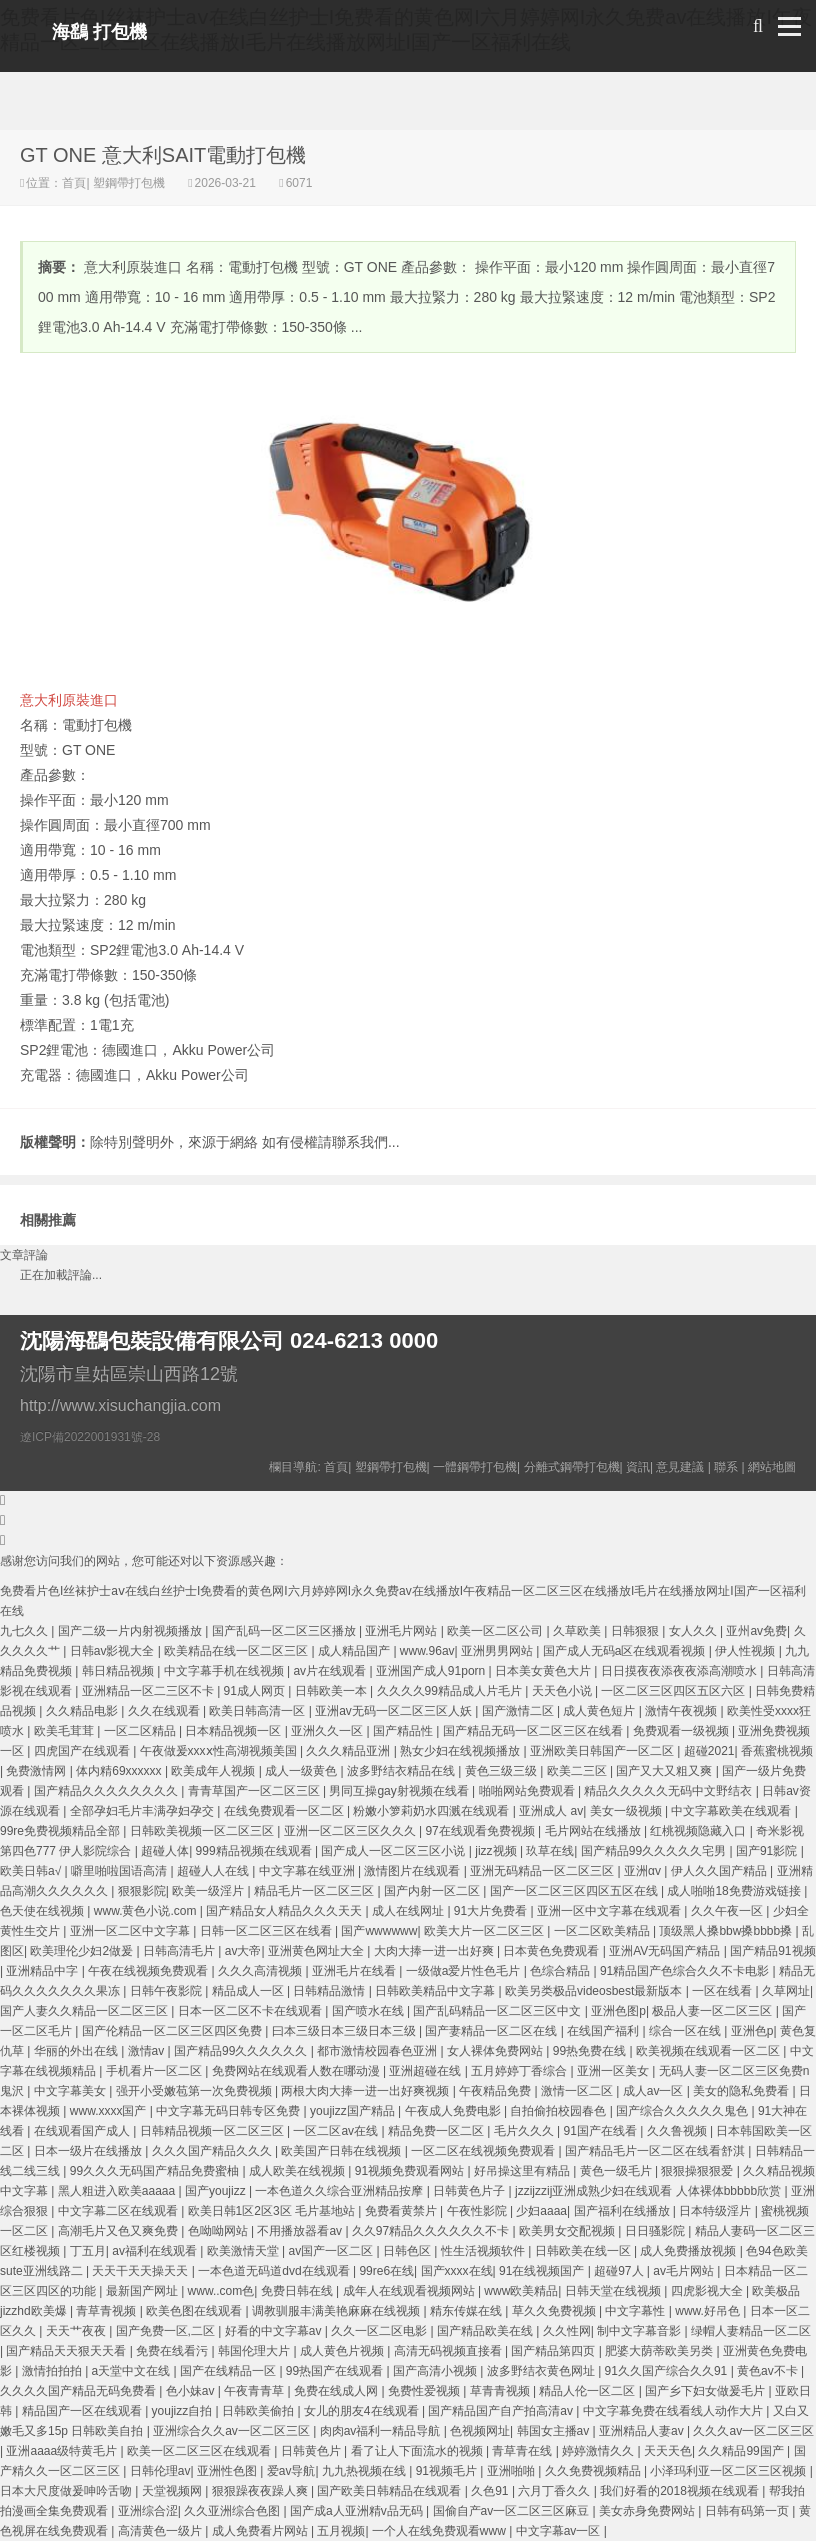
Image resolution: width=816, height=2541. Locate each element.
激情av (148, 2051)
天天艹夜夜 (77, 2331)
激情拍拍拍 (53, 2371)
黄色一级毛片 (617, 2171)
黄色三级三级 (502, 1771)
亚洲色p (752, 2031)
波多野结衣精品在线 (402, 1771)
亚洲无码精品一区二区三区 (543, 1871)
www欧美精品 (521, 2291)
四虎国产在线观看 (83, 1751)
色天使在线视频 (43, 1911)
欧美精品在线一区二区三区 (237, 1651)
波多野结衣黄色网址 (542, 2371)
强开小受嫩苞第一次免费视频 (195, 2091)
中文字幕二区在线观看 (119, 2211)
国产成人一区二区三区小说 (394, 1851)
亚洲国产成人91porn (432, 1671)
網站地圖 (772, 1467)
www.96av (427, 1651)
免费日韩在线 (298, 2291)
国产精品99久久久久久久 (242, 2051)
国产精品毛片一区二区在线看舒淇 (656, 2151)
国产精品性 (404, 1731)
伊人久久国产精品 (720, 1871)
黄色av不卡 (769, 2371)
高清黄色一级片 (161, 2531)
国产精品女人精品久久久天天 (285, 1911)
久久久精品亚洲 (349, 1751)
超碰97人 (620, 2271)
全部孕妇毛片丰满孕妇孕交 (143, 1811)
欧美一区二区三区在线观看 (200, 2451)
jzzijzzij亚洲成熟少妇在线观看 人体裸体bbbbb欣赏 (649, 2191)
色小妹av (192, 2391)
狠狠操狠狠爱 (698, 2171)
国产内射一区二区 (433, 1891)
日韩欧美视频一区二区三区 (203, 1831)
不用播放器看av (301, 2231)
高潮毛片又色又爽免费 (119, 2231)
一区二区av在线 (337, 2131)
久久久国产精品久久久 (213, 2151)
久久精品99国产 (742, 2451)
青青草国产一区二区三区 (255, 1791)
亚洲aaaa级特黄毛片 (63, 2451)
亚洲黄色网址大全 (317, 1951)
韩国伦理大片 (255, 2351)
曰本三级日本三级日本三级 (345, 2031)
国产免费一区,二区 (167, 2331)
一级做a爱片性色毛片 (465, 1971)
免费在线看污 (173, 2351)
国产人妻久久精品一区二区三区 (85, 2011)
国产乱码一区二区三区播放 (285, 1631)
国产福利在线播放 (623, 2211)
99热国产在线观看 (336, 2371)
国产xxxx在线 (457, 2271)
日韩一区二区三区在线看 (267, 1931)
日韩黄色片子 (470, 2191)
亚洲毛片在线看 (355, 1971)
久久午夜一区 (728, 1911)
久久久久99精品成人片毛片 (451, 1691)
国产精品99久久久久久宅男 (655, 1851)
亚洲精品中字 (43, 1971)
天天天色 (668, 2451)
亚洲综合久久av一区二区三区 (233, 2431)
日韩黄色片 (312, 2451)
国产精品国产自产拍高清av (502, 2411)
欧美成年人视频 (214, 1771)
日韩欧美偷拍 (259, 2411)
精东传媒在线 (467, 2311)
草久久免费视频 (555, 2311)
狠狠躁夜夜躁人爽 (261, 2491)
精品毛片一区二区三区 (315, 1891)
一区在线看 (723, 1991)
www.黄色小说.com (147, 1911)
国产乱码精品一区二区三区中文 (498, 2011)
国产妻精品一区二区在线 (492, 2031)
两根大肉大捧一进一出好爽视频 (366, 2091)
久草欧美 (578, 1631)
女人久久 (694, 1631)
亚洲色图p (618, 2011)
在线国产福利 (604, 2031)
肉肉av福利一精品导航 (382, 2431)
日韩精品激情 (330, 1991)
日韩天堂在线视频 (614, 2291)
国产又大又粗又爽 (665, 1771)
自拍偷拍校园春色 (559, 2111)
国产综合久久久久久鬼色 (683, 2111)
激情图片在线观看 (413, 1871)
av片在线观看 (331, 1671)
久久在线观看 (165, 1711)
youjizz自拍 (184, 2411)
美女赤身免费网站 (648, 2511)
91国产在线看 (601, 2131)
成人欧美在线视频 (298, 2171)
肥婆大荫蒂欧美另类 (660, 2351)
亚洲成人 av (551, 1811)
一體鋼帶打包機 (475, 1467)
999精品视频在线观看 (255, 1851)
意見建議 (680, 1467)
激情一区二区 (578, 2091)
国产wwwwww (379, 1931)
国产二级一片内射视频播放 (131, 1631)
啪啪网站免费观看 (528, 1791)
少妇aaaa (541, 2211)
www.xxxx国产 (110, 2111)
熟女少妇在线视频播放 (461, 1751)
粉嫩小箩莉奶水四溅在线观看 (432, 1811)
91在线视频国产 (543, 2271)
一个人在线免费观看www (440, 2531)
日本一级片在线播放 (89, 2151)
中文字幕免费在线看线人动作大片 (674, 2411)
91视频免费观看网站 (411, 2171)
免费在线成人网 (337, 2391)
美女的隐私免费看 (742, 2091)
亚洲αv (644, 1871)
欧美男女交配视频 (568, 2231)
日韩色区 (408, 2251)
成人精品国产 (355, 1651)
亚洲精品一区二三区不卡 (149, 1691)
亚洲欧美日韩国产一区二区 (603, 1751)
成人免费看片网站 (261, 2531)
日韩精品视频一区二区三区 (213, 2131)
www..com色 (221, 2291)
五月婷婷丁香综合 (520, 2071)
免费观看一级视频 (682, 1731)
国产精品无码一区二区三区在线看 (534, 1731)
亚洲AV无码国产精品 (666, 1951)
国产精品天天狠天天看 (67, 2351)
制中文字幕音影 (640, 2331)
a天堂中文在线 (133, 2371)
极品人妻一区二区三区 (713, 2011)
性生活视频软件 (484, 2251)
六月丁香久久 (555, 2491)
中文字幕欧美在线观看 (732, 1811)
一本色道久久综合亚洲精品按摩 (340, 2191)
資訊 (638, 1467)
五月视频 (341, 2531)
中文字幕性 (636, 2311)
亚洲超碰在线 (426, 2071)
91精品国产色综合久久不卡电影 (686, 1971)
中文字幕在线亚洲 (308, 1871)
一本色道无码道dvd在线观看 (275, 2271)
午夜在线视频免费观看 (149, 1971)
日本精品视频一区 (234, 1731)
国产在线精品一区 (229, 2371)
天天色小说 (563, 1691)
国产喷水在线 (369, 2011)
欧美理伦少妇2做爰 (83, 1951)
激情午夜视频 (682, 1711)
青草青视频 (107, 2311)
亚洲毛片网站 (402, 1631)
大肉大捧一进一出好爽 (435, 1951)
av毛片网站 (685, 2271)
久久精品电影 (83, 1711)
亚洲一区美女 (614, 2071)
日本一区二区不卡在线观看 (251, 2011)
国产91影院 (768, 1851)
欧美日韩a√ (32, 1871)
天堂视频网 (173, 2491)
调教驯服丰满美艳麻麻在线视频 (337, 2311)
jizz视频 (497, 1851)
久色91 (491, 2491)
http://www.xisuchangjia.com (120, 1405)
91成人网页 (256, 1691)
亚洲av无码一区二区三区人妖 (395, 1711)
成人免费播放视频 (689, 2251)
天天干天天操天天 (141, 2271)
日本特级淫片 (716, 2211)
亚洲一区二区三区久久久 (351, 1831)
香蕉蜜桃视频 (777, 1751)
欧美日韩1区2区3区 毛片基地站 (273, 2211)
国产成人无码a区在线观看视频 (626, 1651)
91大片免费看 (492, 1911)
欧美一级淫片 (209, 1891)
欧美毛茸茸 (65, 1731)
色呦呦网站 (219, 2231)
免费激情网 (37, 1771)
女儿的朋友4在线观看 (363, 2411)
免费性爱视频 (425, 2391)
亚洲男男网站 (498, 1651)
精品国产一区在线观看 (83, 2411)
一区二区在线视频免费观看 (484, 2151)
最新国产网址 (143, 2291)
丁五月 (88, 2251)
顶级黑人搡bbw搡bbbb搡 (727, 1931)
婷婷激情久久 (599, 2451)
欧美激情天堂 (244, 2251)
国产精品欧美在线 (486, 2331)
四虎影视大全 (708, 2291)
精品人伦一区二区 (588, 2391)
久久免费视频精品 (594, 2471)
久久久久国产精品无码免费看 (79, 2391)
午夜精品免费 (496, 2091)
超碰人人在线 (214, 1871)
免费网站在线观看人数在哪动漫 (297, 2071)
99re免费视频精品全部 (61, 1831)
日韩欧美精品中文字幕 (436, 1991)
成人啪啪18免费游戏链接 (735, 1891)
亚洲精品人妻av (643, 2431)
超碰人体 (165, 1851)
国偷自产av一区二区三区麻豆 (513, 2511)
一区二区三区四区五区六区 (674, 1691)
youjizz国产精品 (354, 2111)
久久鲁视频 (678, 2131)
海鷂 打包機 (99, 32)
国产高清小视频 (436, 2371)
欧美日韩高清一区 (258, 1711)
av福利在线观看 (156, 2251)
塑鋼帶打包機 (129, 183)
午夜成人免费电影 (454, 2111)
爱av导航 (291, 2471)
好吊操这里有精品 (523, 2171)
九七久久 (25, 1631)
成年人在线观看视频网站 (410, 2291)
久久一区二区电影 (380, 2331)
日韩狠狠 (636, 1631)
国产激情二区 (519, 1711)
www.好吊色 (709, 2311)
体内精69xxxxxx (120, 1771)
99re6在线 (386, 2271)
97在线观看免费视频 (481, 1831)
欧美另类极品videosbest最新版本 (595, 1991)
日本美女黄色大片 (544, 1671)
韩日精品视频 (119, 1671)
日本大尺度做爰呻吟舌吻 (67, 2491)
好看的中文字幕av (275, 2331)
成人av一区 (655, 2091)
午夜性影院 (478, 2211)
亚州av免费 (756, 1631)
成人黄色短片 (600, 1711)
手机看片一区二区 (155, 2071)
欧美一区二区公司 (496, 1631)
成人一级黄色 (302, 1771)
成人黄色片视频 (343, 2351)
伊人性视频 (746, 1651)
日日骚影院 (656, 2231)
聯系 (726, 1467)
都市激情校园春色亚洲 (378, 2051)
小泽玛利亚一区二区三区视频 (729, 2471)
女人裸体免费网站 (496, 2051)
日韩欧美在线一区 (584, 2251)
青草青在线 (523, 2451)
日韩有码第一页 (748, 2511)
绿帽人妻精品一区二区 (751, 2331)
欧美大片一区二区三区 (485, 1931)
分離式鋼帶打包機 (572, 1467)
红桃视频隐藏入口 (699, 1831)
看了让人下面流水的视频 (418, 2451)
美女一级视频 (627, 1811)
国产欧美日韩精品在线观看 (390, 2491)
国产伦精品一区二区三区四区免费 (173, 2031)
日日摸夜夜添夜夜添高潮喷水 (680, 1671)
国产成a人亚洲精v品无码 (358, 2511)
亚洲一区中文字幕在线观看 (610, 1911)
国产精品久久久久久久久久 (107, 1791)
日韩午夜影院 (167, 1991)
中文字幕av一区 (560, 2531)
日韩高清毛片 (180, 1951)
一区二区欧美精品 (603, 1931)
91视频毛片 (448, 2471)
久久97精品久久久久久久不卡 (432, 2231)
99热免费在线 (591, 2051)
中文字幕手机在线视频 (225, 1671)
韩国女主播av (555, 2431)
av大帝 (243, 1951)
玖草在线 (550, 1851)
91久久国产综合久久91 (668, 2371)
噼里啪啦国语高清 (120, 1871)
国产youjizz (217, 2191)
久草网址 (786, 1991)
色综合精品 (561, 1971)
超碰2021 (709, 1751)
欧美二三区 (578, 1771)
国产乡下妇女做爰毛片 (706, 2391)
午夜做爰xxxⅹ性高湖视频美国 (220, 1751)
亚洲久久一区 (328, 1731)
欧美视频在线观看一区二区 (709, 2051)
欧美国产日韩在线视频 (342, 2151)
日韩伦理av (160, 2471)
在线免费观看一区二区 (285, 1811)
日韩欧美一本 (332, 1691)
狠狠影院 (142, 1891)
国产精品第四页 (554, 2351)
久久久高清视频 (261, 1971)
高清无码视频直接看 (449, 2351)
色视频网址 (480, 2431)
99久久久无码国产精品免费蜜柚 (156, 2171)
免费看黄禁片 (402, 2211)
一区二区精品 (141, 1731)
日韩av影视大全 (114, 1651)
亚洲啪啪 (512, 2471)
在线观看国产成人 (83, 2131)
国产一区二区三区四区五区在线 (575, 1891)
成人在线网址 (409, 1911)
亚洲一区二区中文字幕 (131, 1931)
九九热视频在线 (365, 2471)
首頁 (74, 183)
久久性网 (567, 2331)
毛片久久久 (525, 2131)
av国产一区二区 (333, 2251)
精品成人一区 (249, 1991)
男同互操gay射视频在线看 (400, 1791)
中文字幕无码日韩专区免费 (229, 2111)
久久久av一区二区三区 (753, 2431)
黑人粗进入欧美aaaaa (118, 2191)
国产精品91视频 (772, 1951)
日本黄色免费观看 (552, 1951)
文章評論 (24, 1255)
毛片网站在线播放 (594, 1831)
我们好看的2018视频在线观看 (681, 2491)
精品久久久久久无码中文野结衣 (669, 1791)
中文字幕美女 (71, 2091)
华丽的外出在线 (77, 2051)
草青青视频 (501, 2391)
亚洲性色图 (228, 2471)
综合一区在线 (686, 2031)
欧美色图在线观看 (195, 2311)
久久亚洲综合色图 (233, 2511)
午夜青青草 (255, 2391)
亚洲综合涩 (148, 2511)
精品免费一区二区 (437, 2131)
